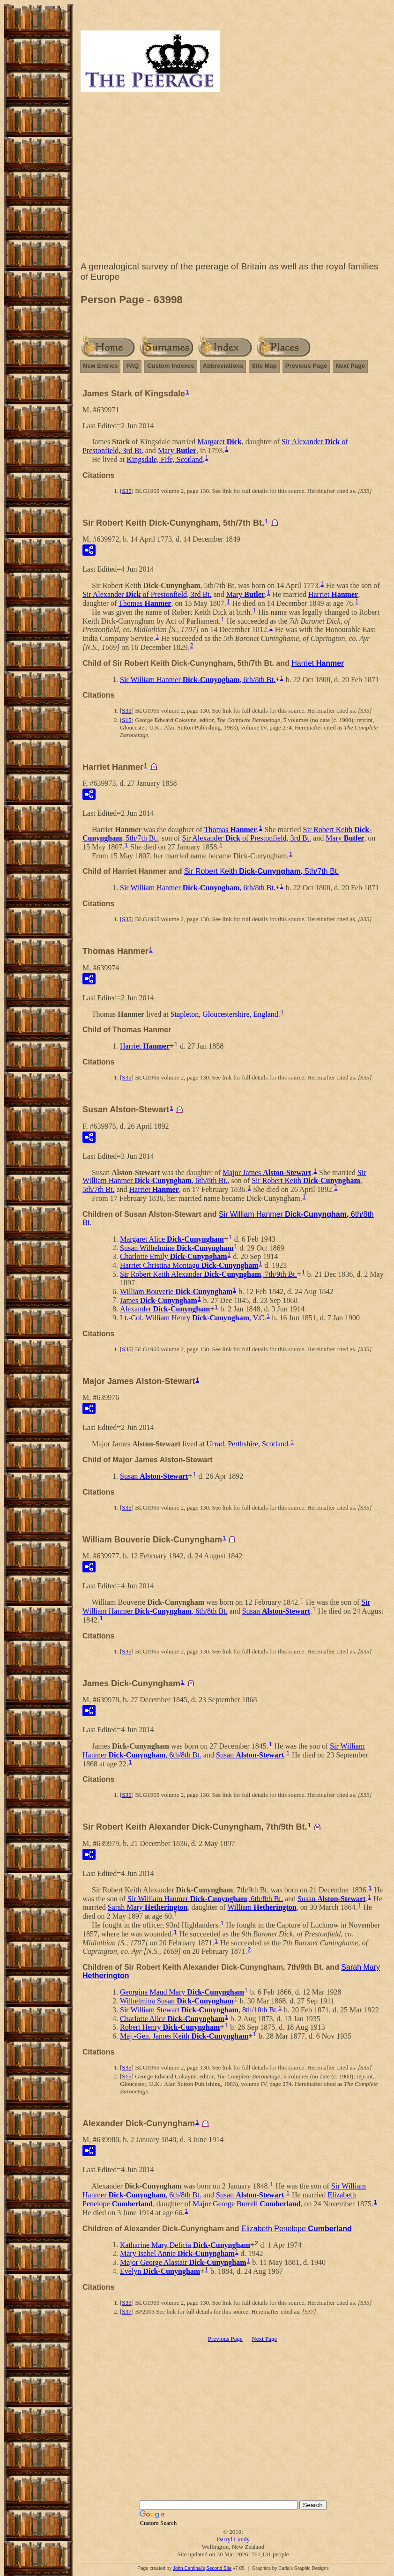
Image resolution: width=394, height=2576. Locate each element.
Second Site (218, 2568)
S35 (126, 490)
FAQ (132, 365)
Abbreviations (223, 365)
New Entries (100, 365)
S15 (126, 719)
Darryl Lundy (233, 2539)
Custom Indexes (170, 365)
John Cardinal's (189, 2568)
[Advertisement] (233, 179)
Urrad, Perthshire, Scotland (247, 1444)
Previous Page (306, 365)
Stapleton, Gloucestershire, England (224, 1014)
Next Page (350, 365)
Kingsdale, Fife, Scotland (164, 459)
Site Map (264, 365)
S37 (126, 2311)
